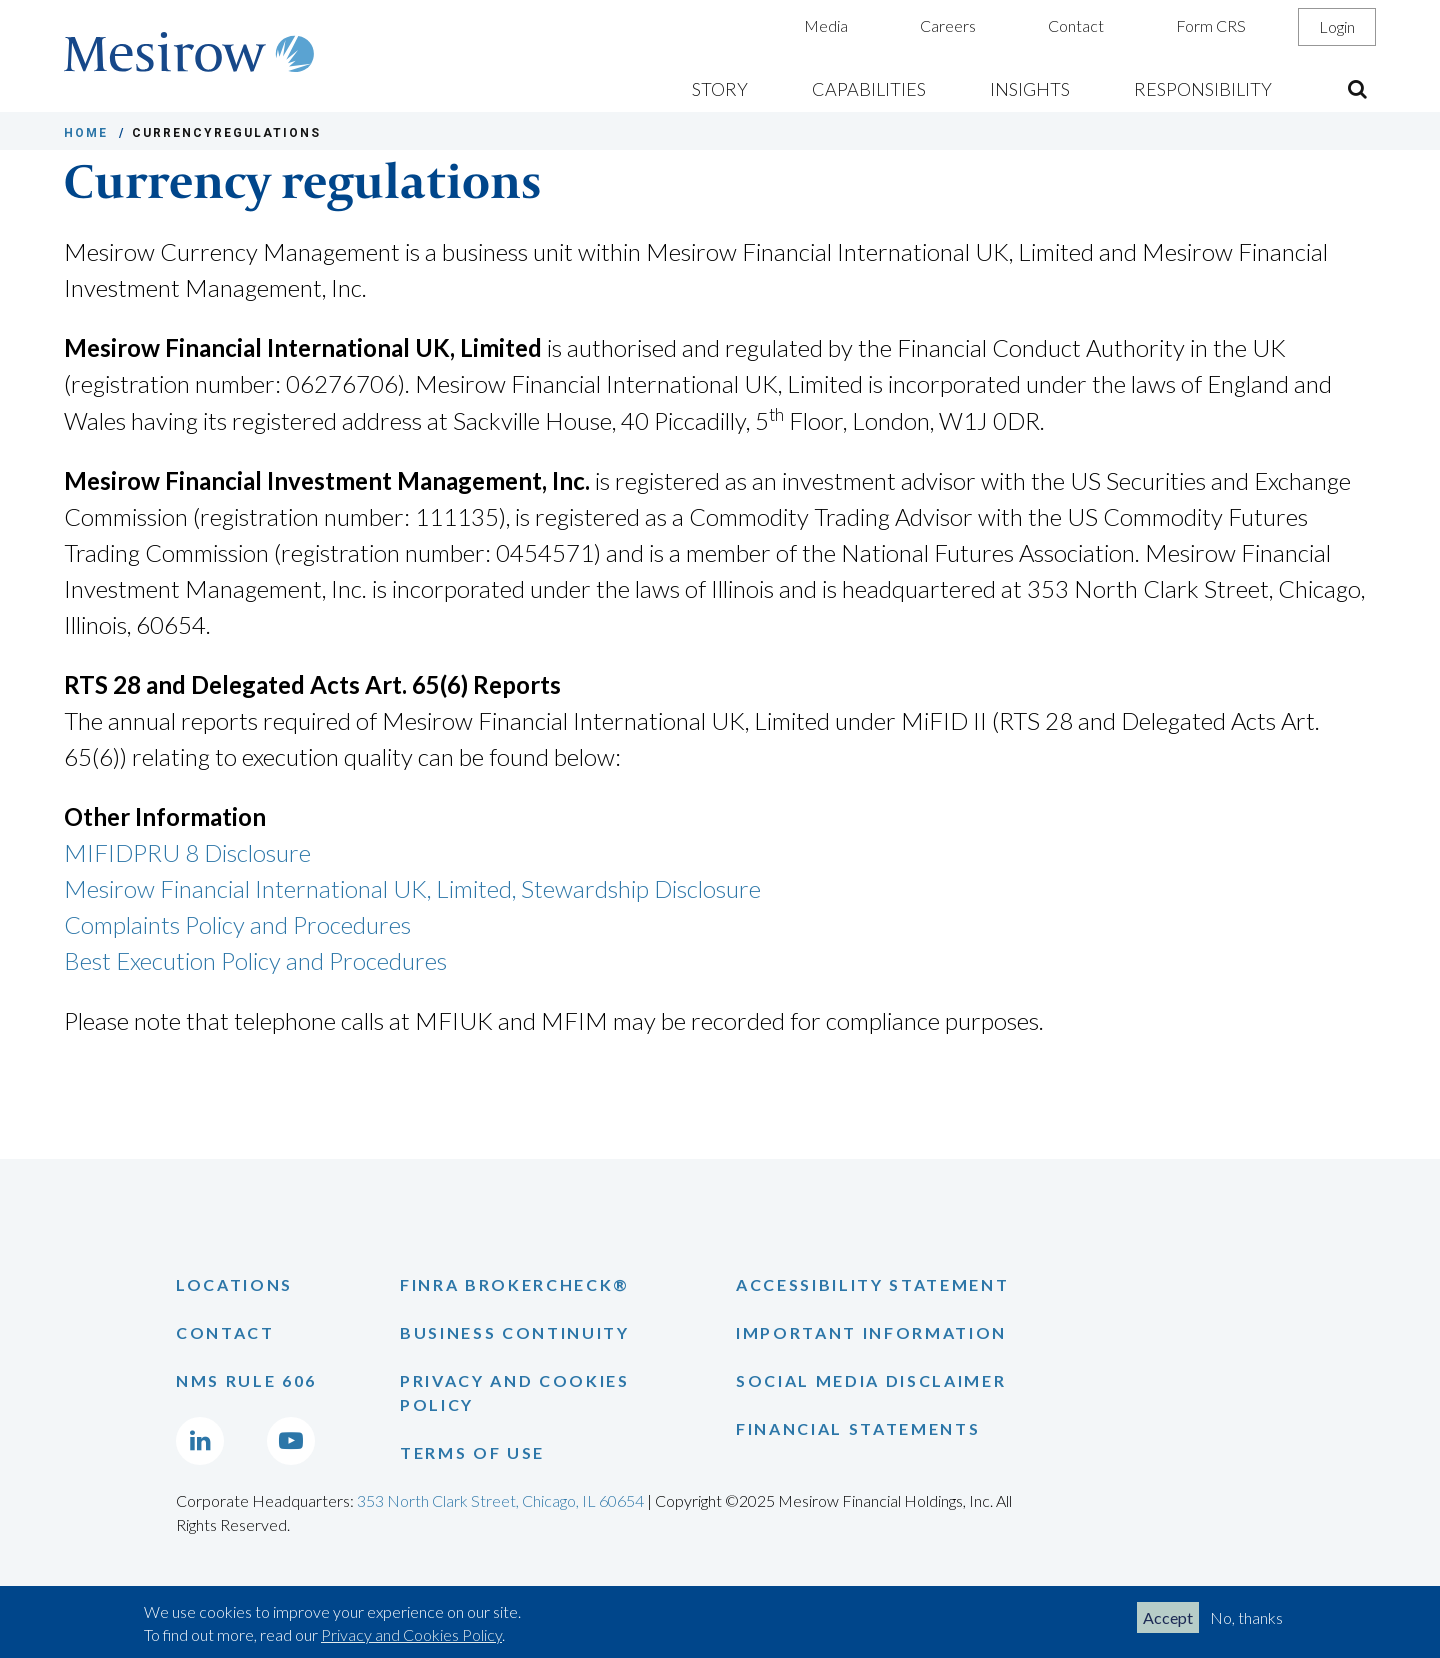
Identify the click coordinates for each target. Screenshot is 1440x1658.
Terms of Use (472, 1452)
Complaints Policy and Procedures (237, 924)
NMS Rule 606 (246, 1380)
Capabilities (869, 89)
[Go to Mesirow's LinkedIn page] (200, 1441)
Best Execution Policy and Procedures (255, 960)
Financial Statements (858, 1428)
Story (720, 89)
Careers (948, 25)
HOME (86, 133)
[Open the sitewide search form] (1357, 89)
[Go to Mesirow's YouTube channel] (291, 1441)
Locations (234, 1284)
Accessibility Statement (872, 1284)
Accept (1168, 1617)
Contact (1076, 25)
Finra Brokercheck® (515, 1284)
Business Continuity (515, 1332)
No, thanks (1246, 1617)
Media (826, 25)
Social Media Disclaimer (871, 1380)
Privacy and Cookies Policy (411, 1634)
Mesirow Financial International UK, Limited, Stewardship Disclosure (412, 888)
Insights (1030, 89)
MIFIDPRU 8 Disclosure (187, 852)
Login (1337, 26)
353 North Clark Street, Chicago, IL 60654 (500, 1500)
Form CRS (1211, 25)
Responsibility (1203, 89)
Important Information (871, 1332)
